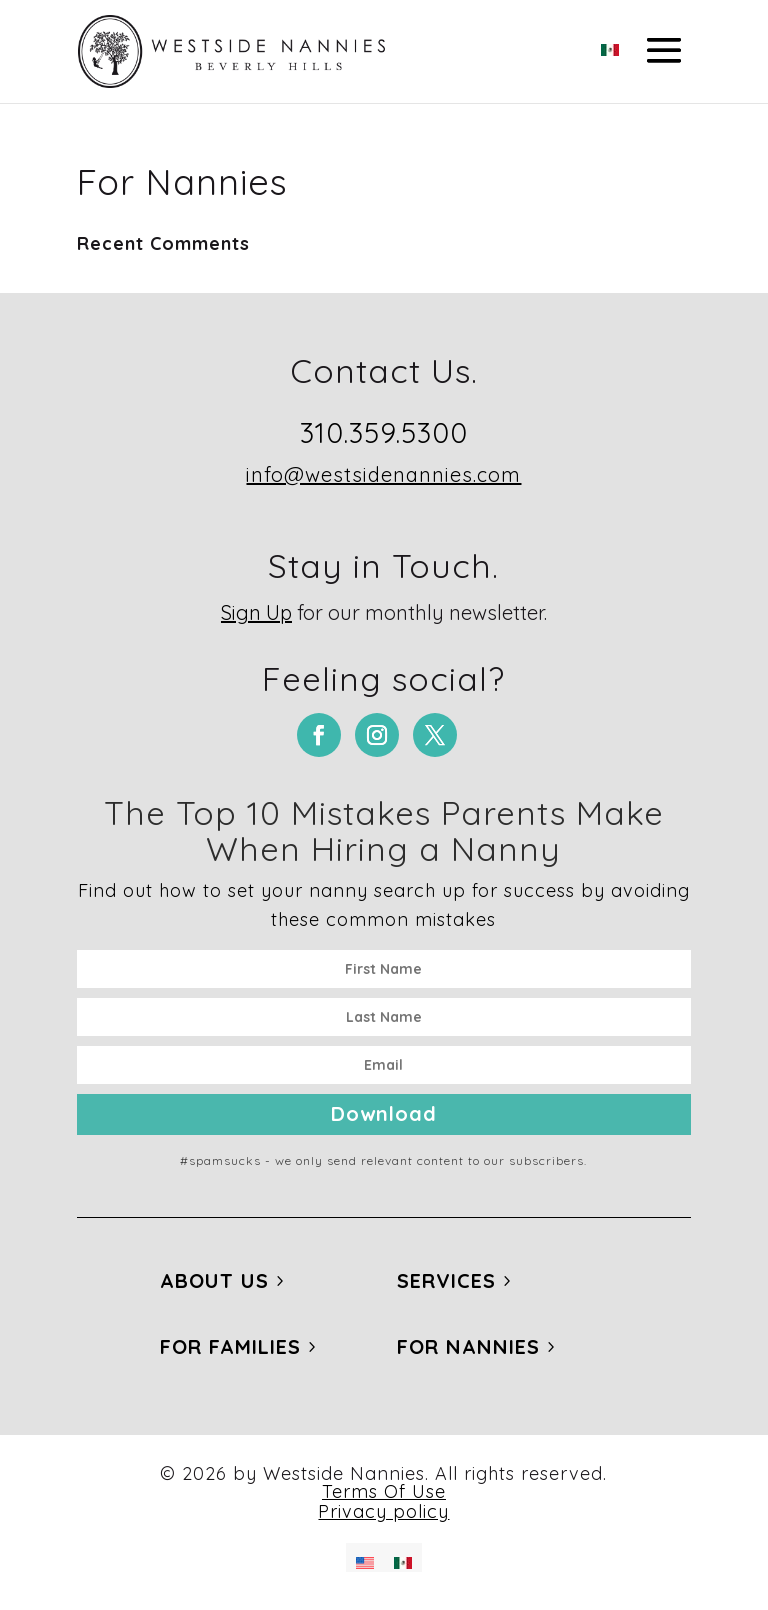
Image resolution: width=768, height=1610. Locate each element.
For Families (230, 1346)
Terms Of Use (384, 1491)
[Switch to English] (365, 1557)
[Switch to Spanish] (610, 44)
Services (446, 1280)
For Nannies (468, 1346)
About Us (214, 1280)
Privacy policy (383, 1511)
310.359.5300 (384, 432)
